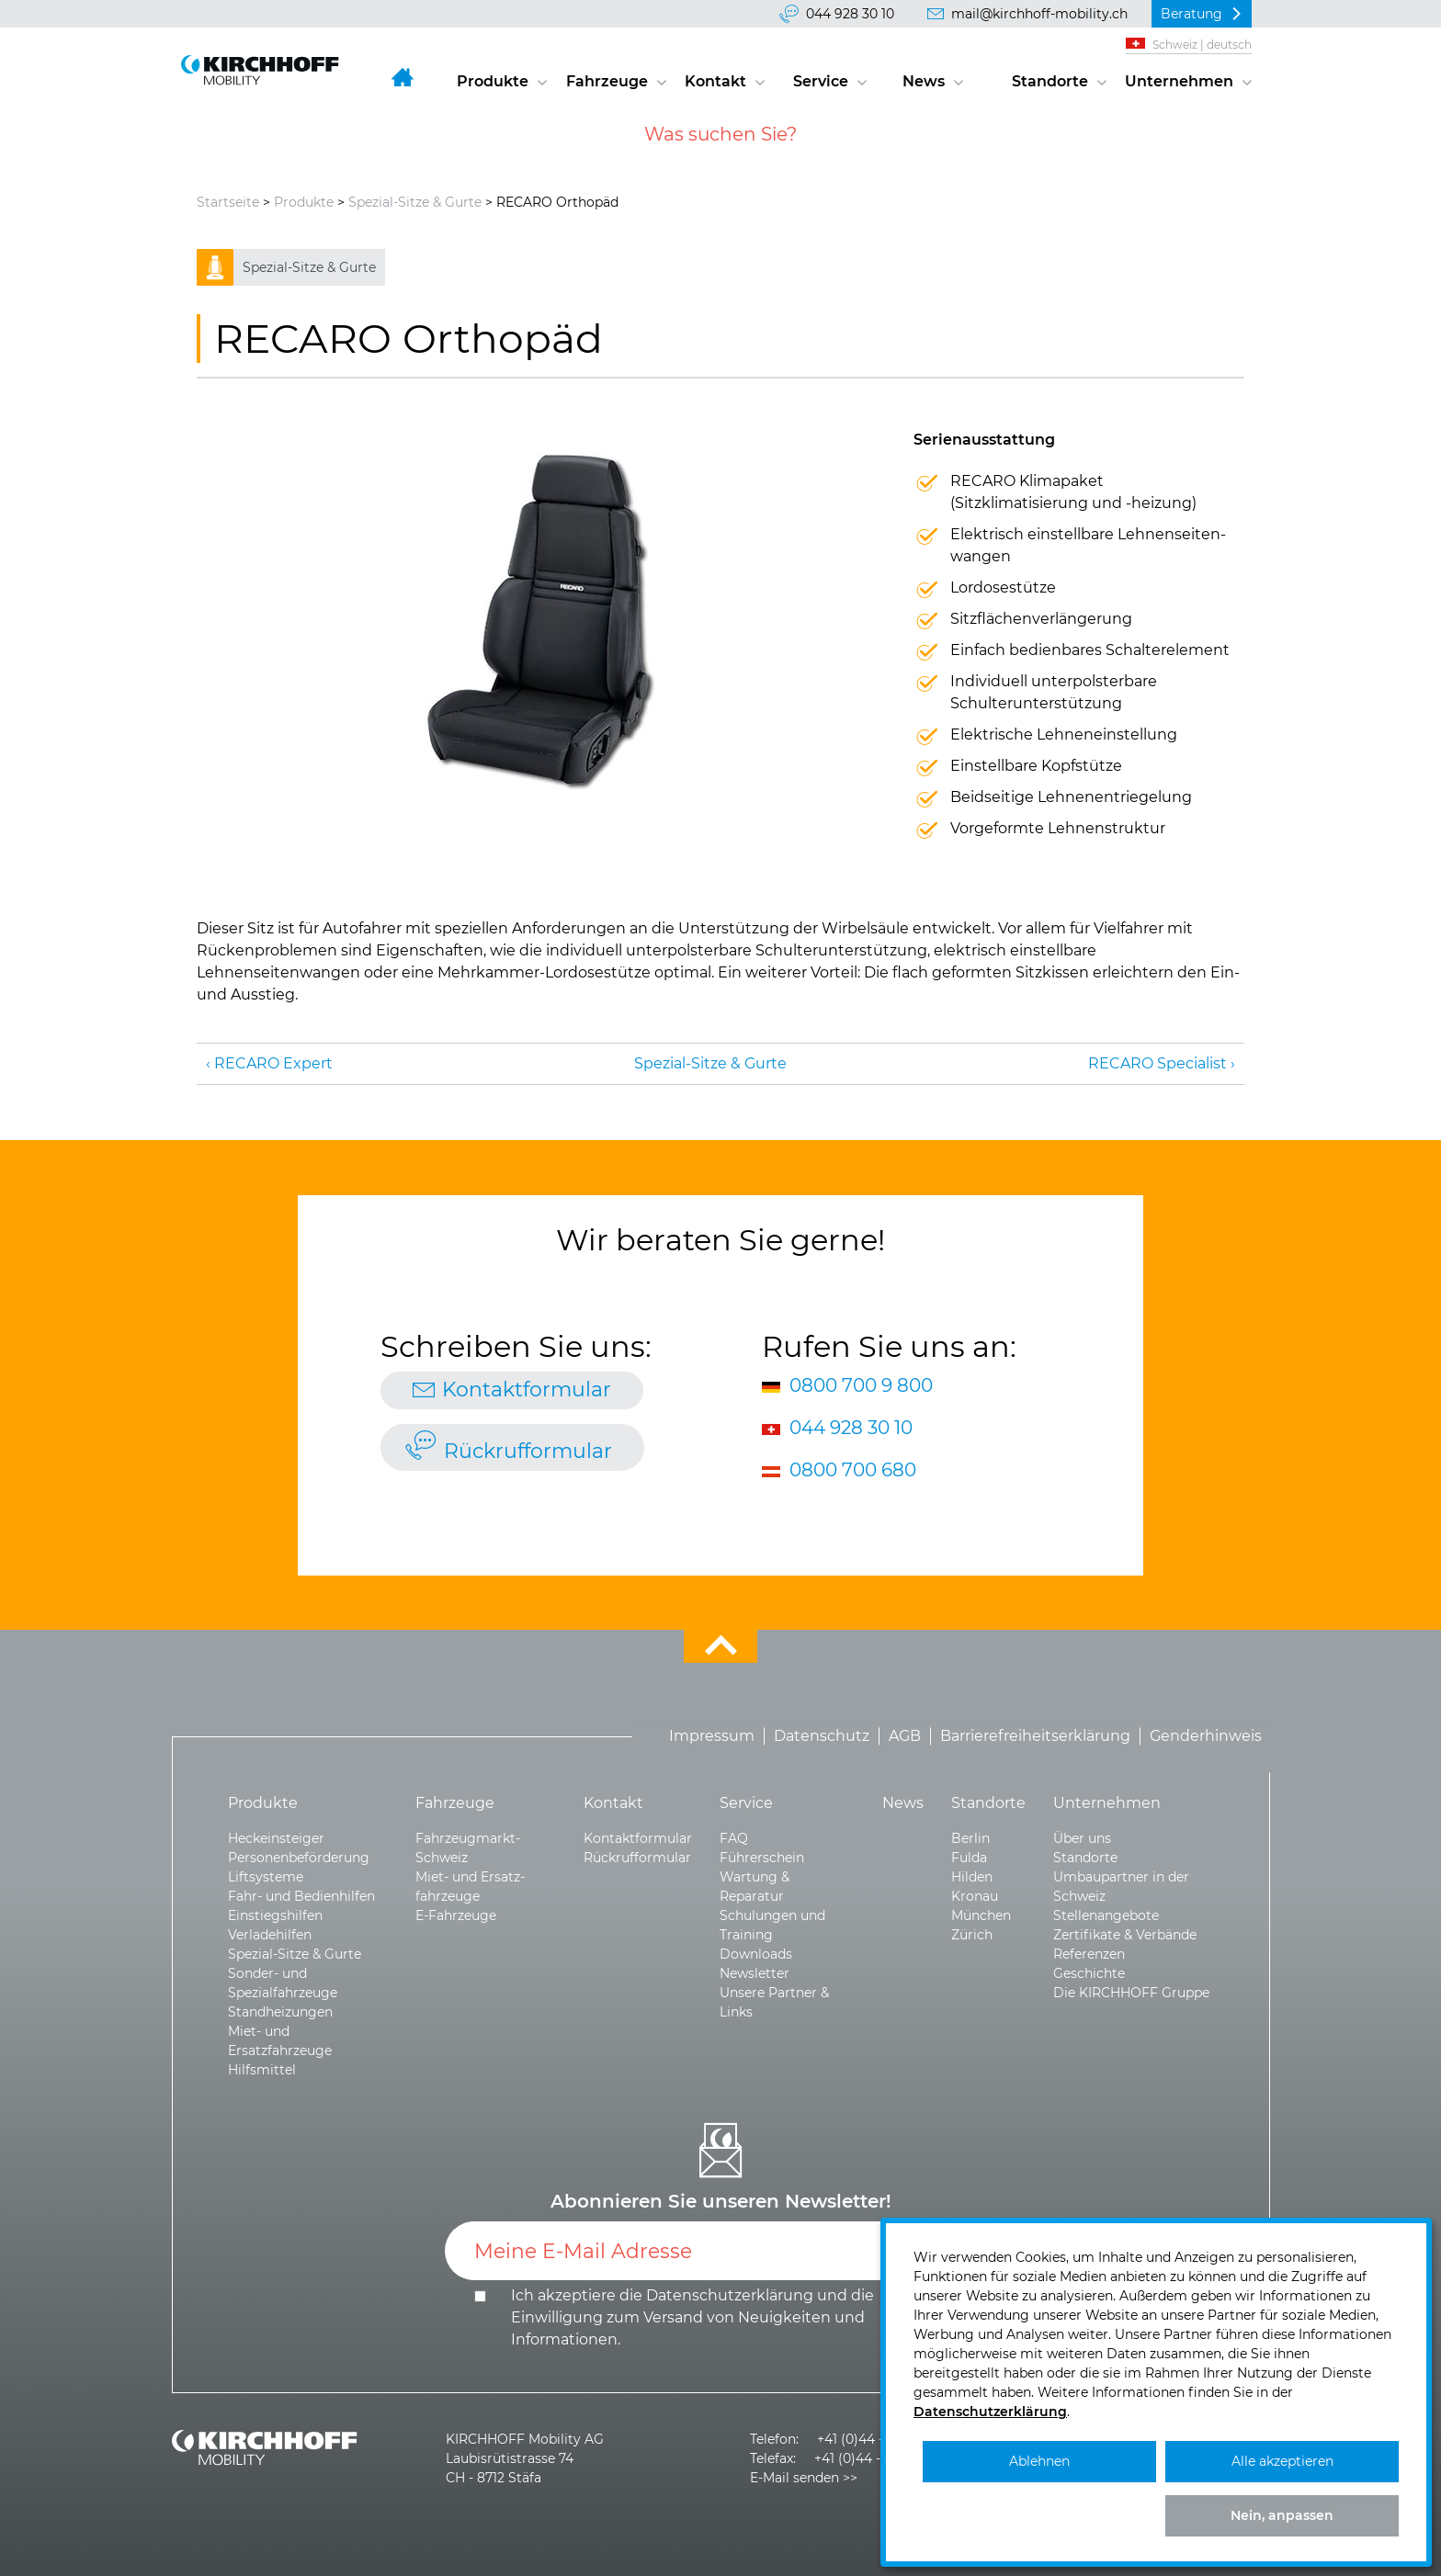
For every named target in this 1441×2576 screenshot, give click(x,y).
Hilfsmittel (262, 2070)
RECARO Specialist (1157, 1063)
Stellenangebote (1106, 1915)
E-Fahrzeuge (455, 1915)
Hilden (972, 1877)
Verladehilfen (270, 1934)
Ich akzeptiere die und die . (692, 2317)
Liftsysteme (265, 1877)
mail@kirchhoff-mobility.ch (1039, 14)
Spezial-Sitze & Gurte (415, 202)
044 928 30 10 (850, 14)
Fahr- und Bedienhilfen (301, 1896)
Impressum (712, 1736)
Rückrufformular (528, 1451)
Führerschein (762, 1857)
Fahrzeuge (607, 81)
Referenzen (1089, 1954)
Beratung (1191, 14)
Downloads (756, 1954)
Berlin (970, 1838)
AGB (905, 1736)
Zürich (972, 1934)
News (923, 81)
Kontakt (715, 81)
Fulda (969, 1857)
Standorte (1050, 81)
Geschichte (1089, 1973)
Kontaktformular (526, 1389)
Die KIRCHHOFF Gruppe (1131, 1992)
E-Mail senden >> (803, 2477)
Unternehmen (1179, 81)
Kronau (974, 1896)
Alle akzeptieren (1282, 2461)
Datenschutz (821, 1736)
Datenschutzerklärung (729, 2295)
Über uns (1082, 1838)
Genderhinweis (1206, 1736)
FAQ (734, 1838)
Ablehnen (1039, 2461)
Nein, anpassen (1282, 2515)
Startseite (228, 202)
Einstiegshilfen (275, 1915)
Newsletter (754, 1973)
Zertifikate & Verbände (1125, 1934)
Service (820, 81)
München (981, 1915)
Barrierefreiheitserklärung (1035, 1736)
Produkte (492, 81)
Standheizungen (280, 2012)
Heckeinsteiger (276, 1838)
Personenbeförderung (298, 1857)
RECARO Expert (273, 1063)
